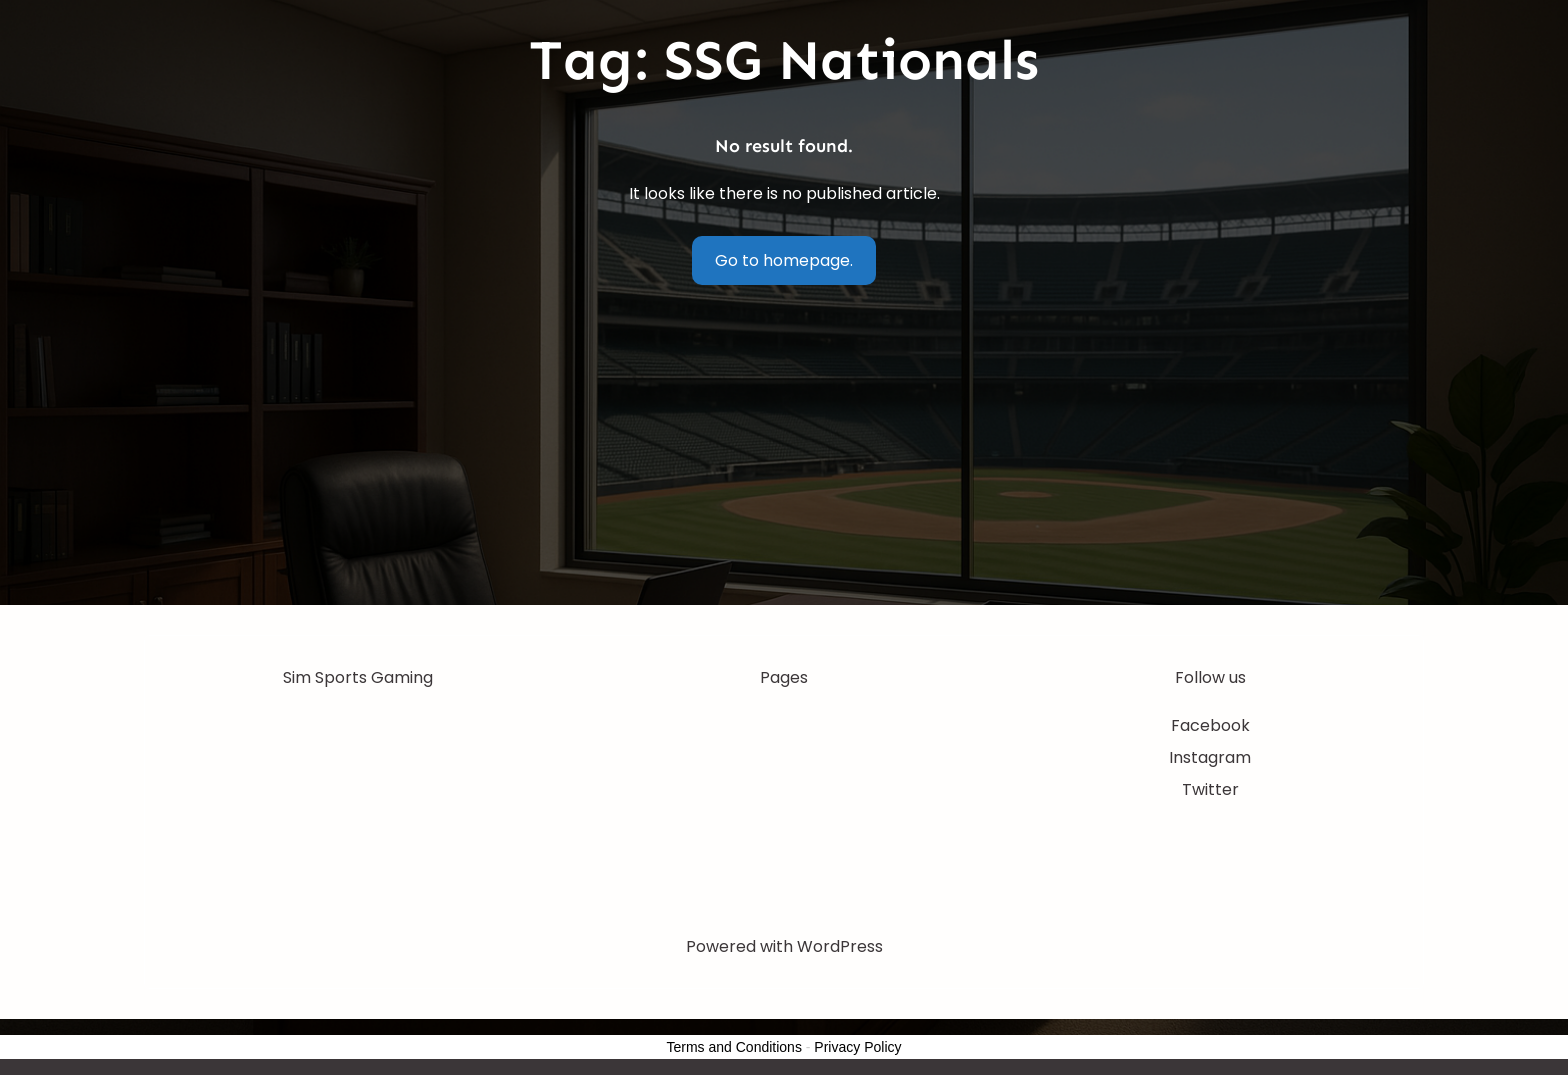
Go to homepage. (784, 260)
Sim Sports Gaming (358, 677)
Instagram (1210, 757)
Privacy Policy (857, 1047)
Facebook (1210, 725)
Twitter (1210, 789)
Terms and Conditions (734, 1047)
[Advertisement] (784, 455)
